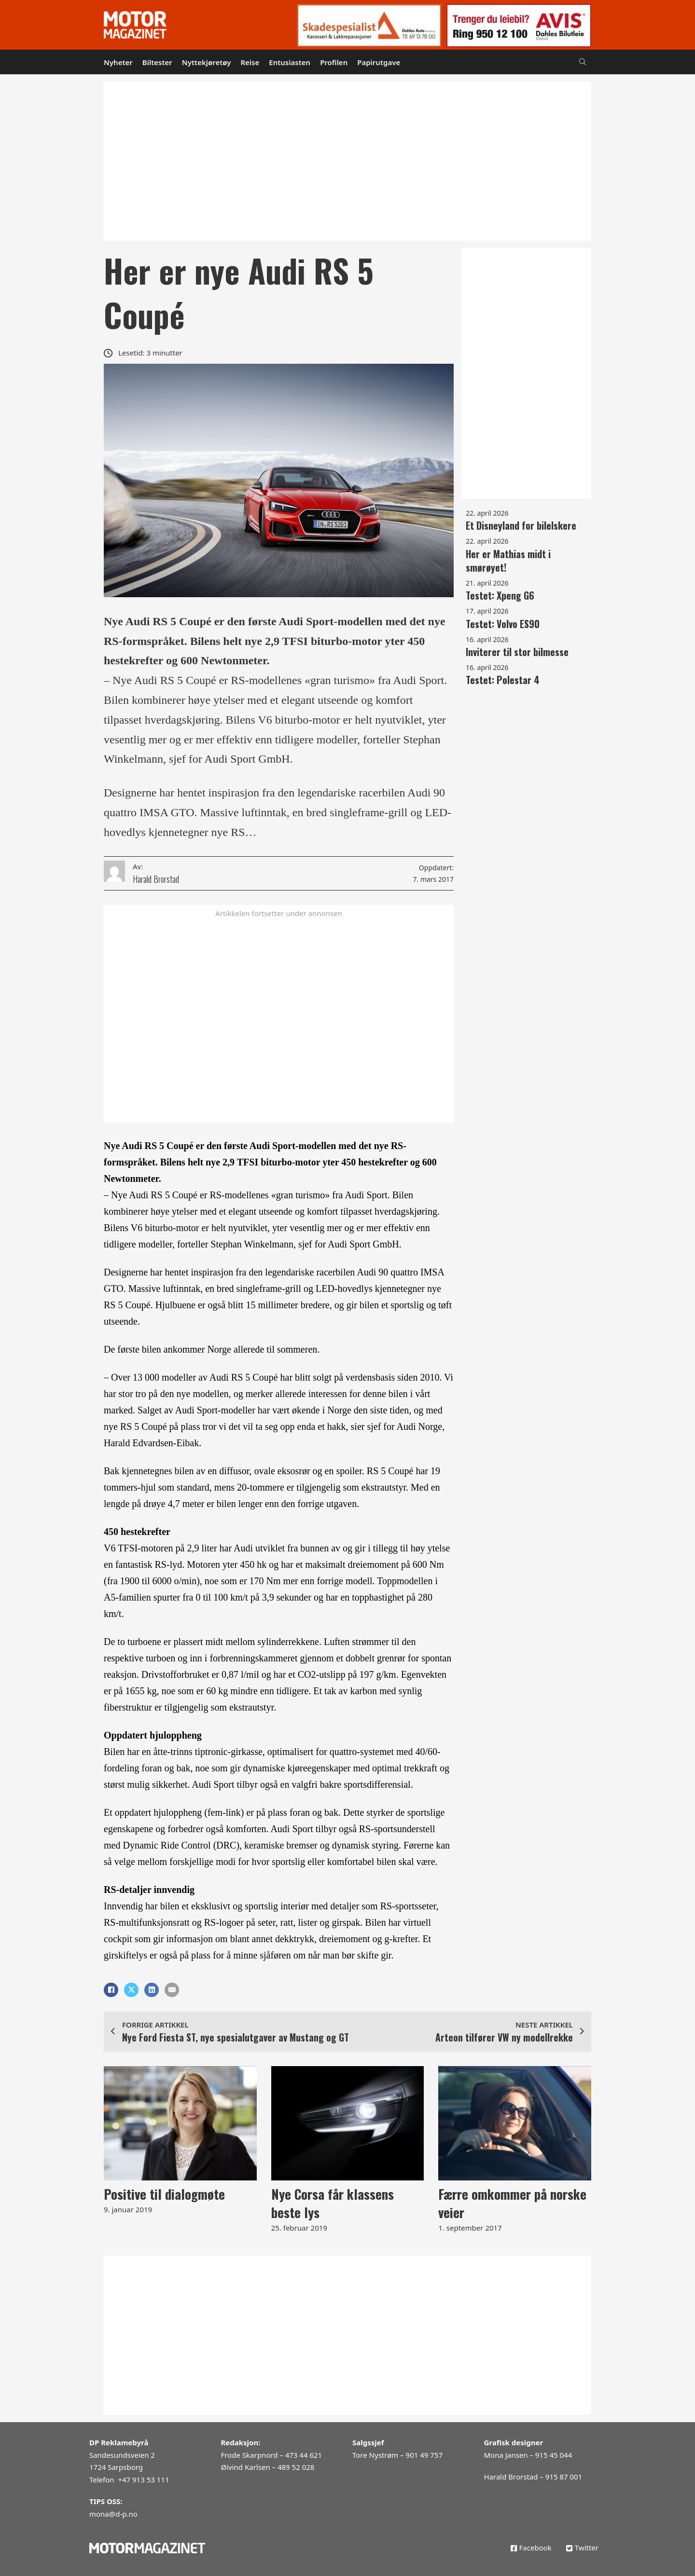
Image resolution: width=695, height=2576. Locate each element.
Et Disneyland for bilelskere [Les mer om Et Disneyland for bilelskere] (521, 525)
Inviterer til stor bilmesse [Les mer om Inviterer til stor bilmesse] (517, 651)
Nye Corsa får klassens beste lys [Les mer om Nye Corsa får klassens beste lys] (332, 2203)
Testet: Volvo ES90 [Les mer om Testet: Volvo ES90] (503, 624)
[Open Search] (582, 62)
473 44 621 (303, 2455)
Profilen (334, 62)
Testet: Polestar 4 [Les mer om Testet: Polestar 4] (503, 679)
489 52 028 (296, 2467)
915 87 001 (563, 2476)
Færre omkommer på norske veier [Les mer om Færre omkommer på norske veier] (512, 2203)
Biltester (157, 62)
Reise (249, 62)
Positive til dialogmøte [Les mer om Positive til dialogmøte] (164, 2194)
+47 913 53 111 (143, 2479)
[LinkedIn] (151, 1990)
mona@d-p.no (113, 2514)
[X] (131, 1990)
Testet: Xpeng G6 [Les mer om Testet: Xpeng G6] (500, 595)
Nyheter (118, 62)
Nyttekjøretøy (206, 62)
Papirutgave (378, 62)
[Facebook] (111, 1990)
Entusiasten (289, 62)
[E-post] (172, 1990)
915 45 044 (553, 2455)
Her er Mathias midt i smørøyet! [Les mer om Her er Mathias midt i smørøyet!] (508, 561)
